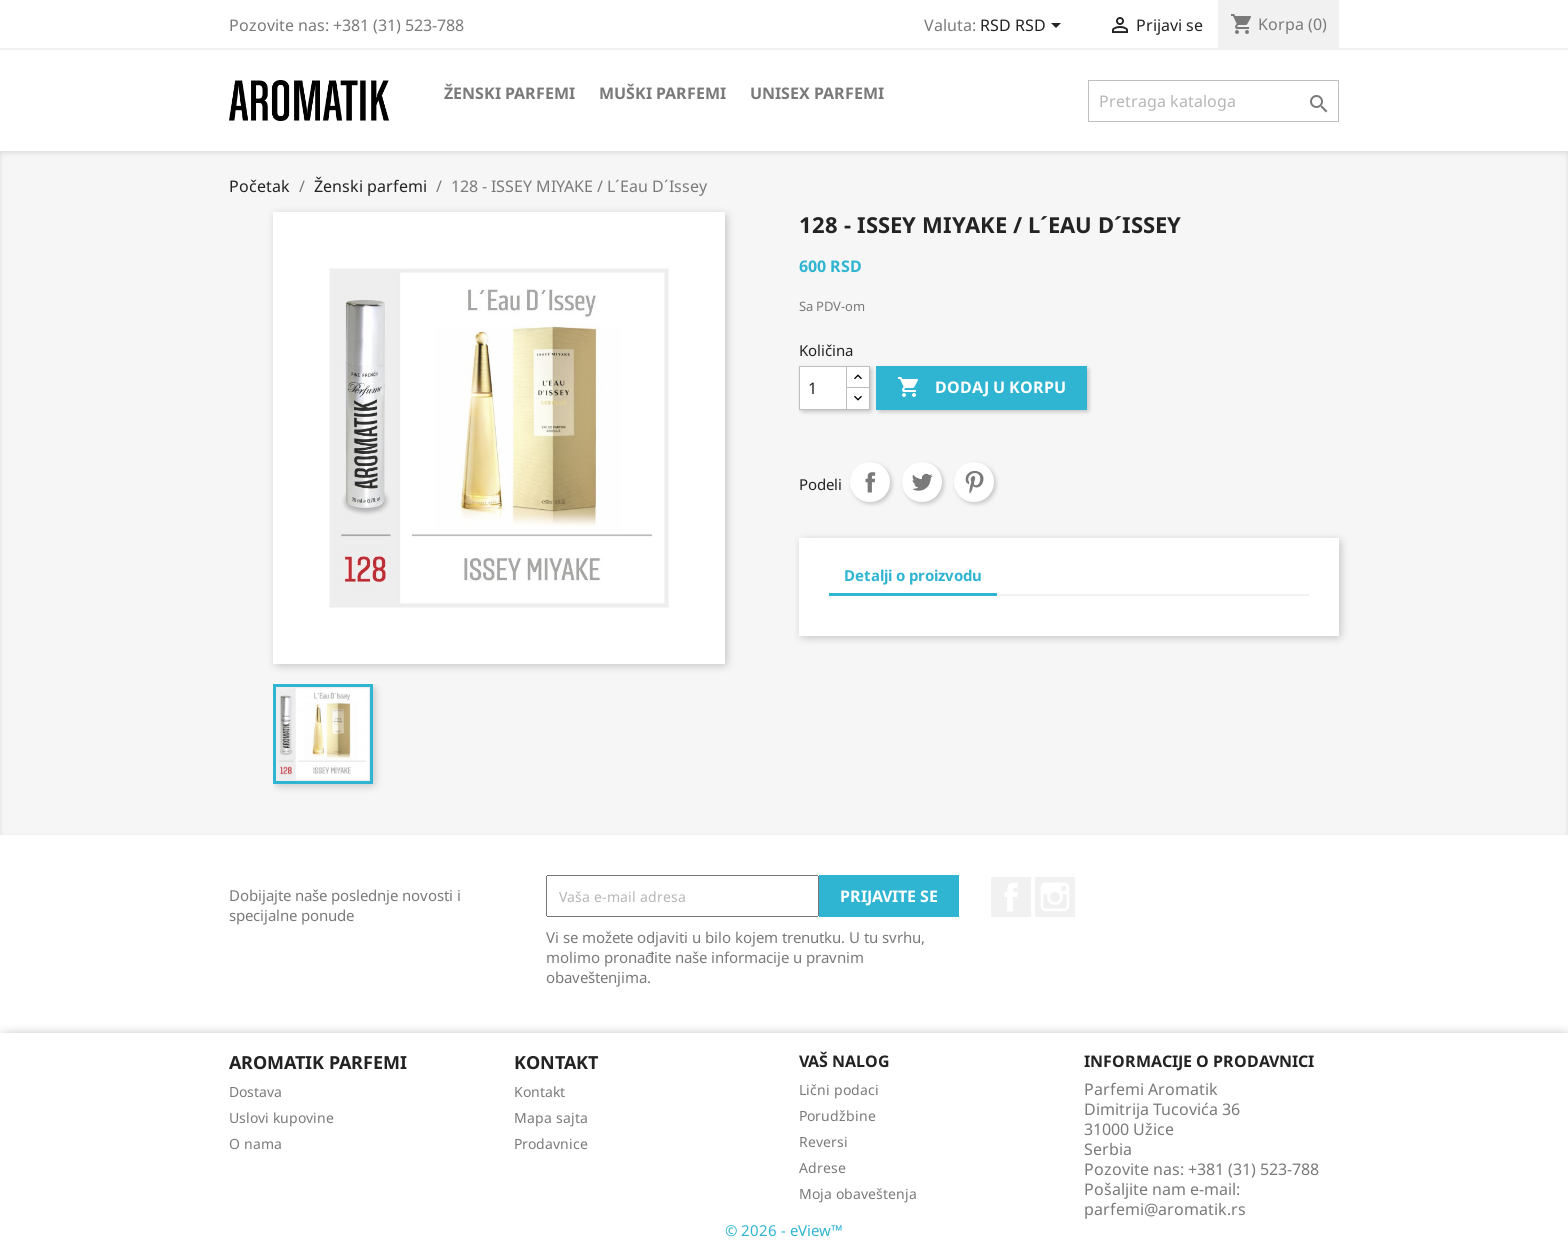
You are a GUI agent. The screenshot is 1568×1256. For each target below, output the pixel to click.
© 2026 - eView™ (784, 1230)
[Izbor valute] (1024, 27)
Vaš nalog (844, 1061)
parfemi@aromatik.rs (1165, 1209)
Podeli (870, 482)
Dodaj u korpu (981, 388)
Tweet (922, 482)
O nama (255, 1143)
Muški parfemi (662, 93)
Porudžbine (837, 1115)
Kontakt (539, 1091)
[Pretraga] (1213, 101)
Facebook (1011, 897)
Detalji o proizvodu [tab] (913, 575)
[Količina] (823, 388)
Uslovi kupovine (281, 1117)
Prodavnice (551, 1143)
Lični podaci (839, 1089)
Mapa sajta (551, 1117)
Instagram (1055, 897)
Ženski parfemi (509, 93)
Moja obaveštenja (858, 1193)
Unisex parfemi (817, 93)
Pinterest (974, 482)
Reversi (823, 1141)
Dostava (255, 1091)
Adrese (822, 1167)
